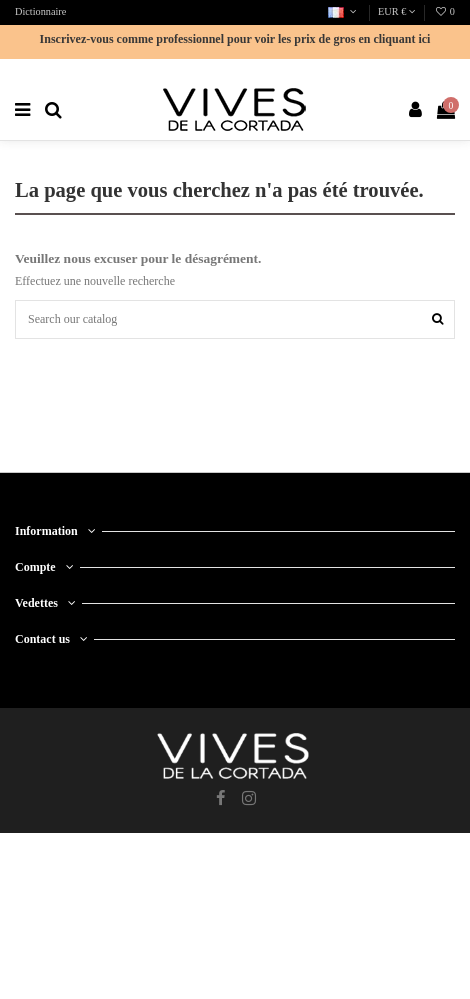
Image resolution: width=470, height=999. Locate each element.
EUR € (397, 11)
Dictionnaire (40, 11)
